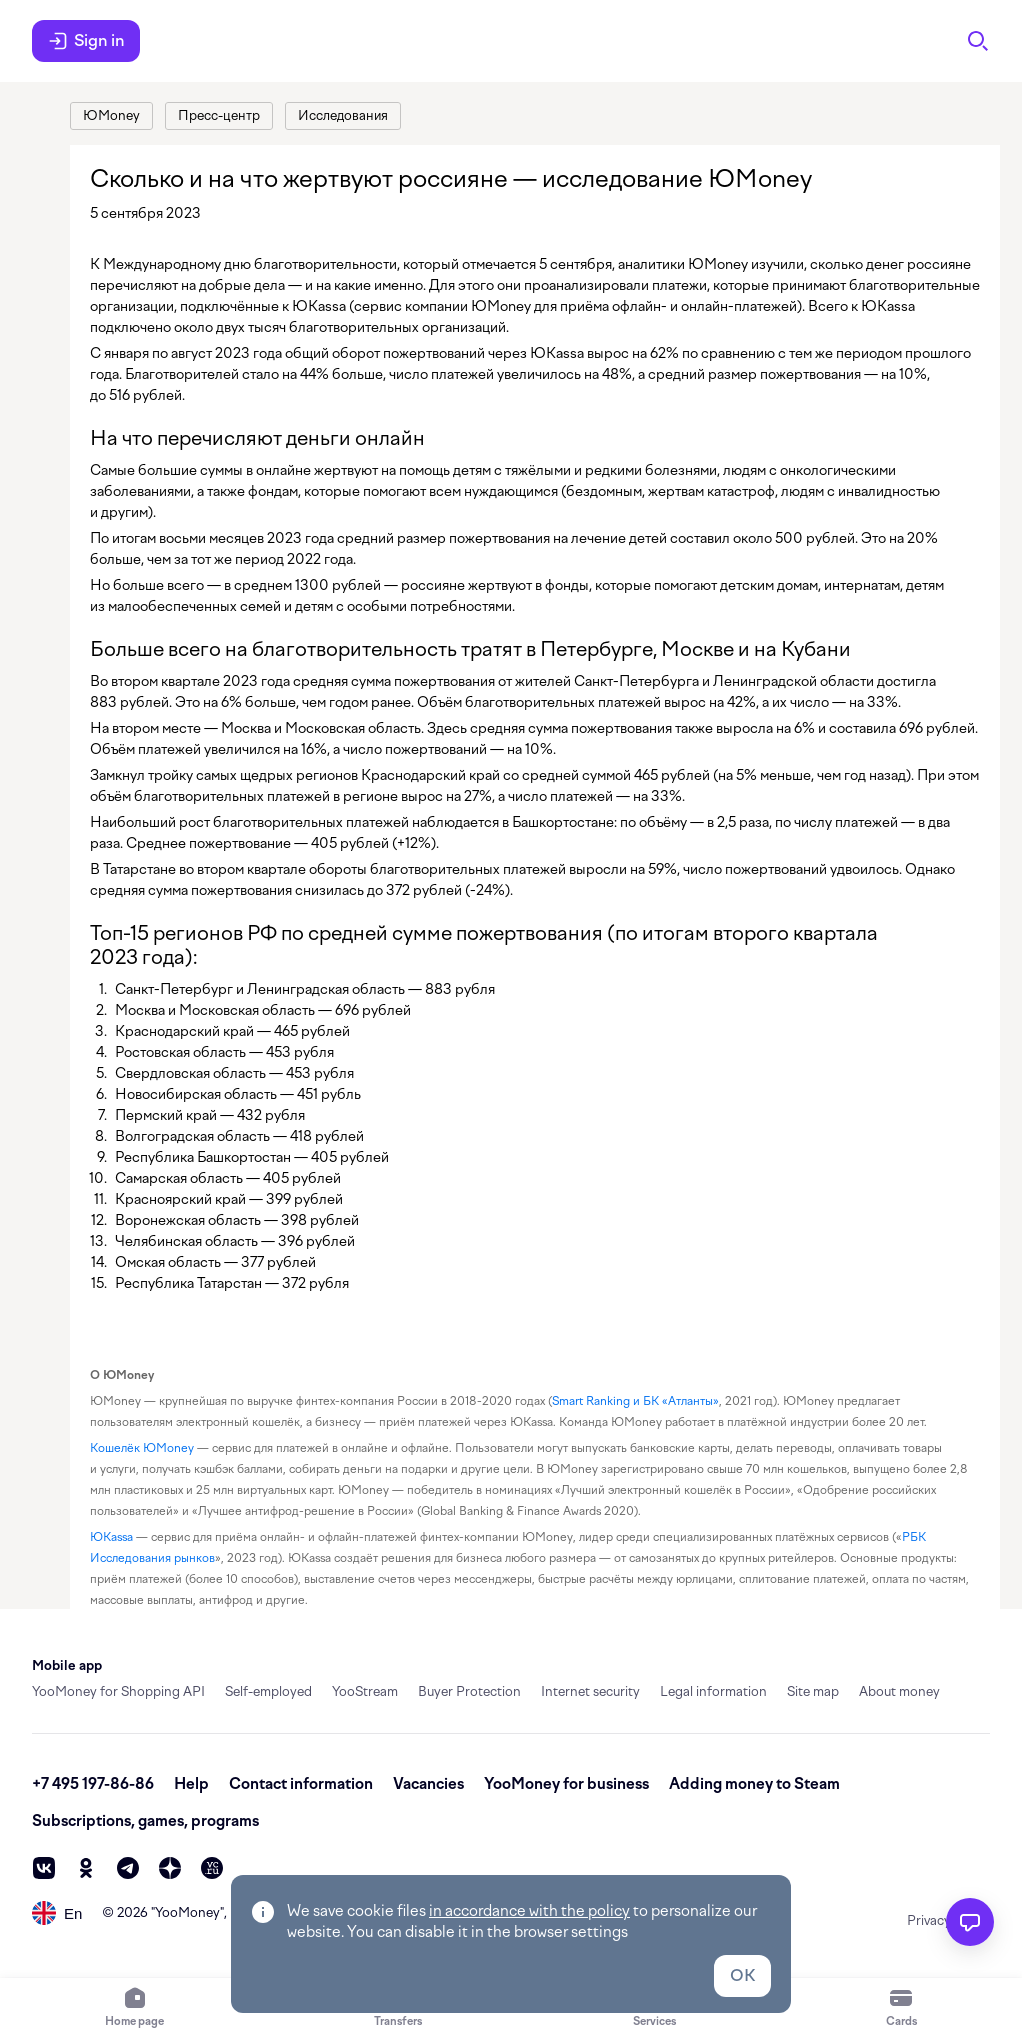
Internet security (590, 1691)
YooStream (365, 1691)
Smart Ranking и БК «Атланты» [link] (635, 1401)
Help (191, 1784)
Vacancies (428, 1784)
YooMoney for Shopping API (118, 1691)
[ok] (86, 1868)
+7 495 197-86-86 (93, 1784)
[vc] (212, 1868)
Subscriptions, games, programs (145, 1821)
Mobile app (67, 1665)
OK (742, 1975)
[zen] (170, 1868)
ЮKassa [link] (111, 1537)
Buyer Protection (469, 1691)
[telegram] (128, 1868)
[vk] (44, 1868)
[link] (111, 116)
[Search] (978, 41)
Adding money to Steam (754, 1784)
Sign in (86, 41)
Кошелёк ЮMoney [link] (142, 1448)
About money (899, 1691)
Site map (813, 1691)
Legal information (713, 1691)
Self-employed (268, 1691)
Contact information (301, 1784)
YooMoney (187, 1912)
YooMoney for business (566, 1784)
